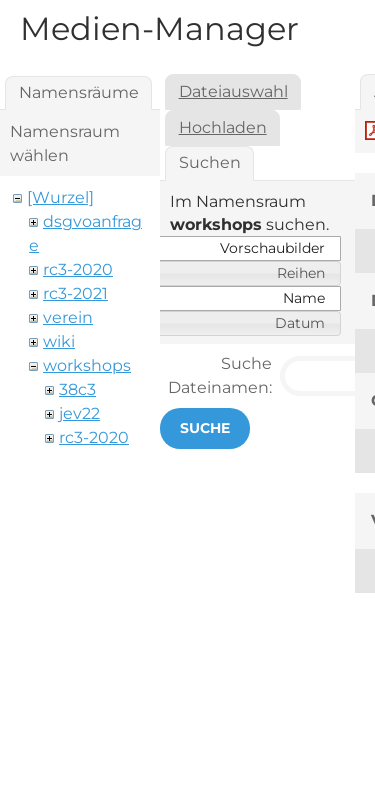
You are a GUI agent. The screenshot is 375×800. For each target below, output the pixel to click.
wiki (59, 341)
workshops (87, 365)
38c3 (77, 389)
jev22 (79, 413)
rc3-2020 (78, 269)
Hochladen (223, 127)
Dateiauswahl (233, 91)
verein (68, 317)
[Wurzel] (60, 197)
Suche (205, 428)
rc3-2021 (75, 293)
